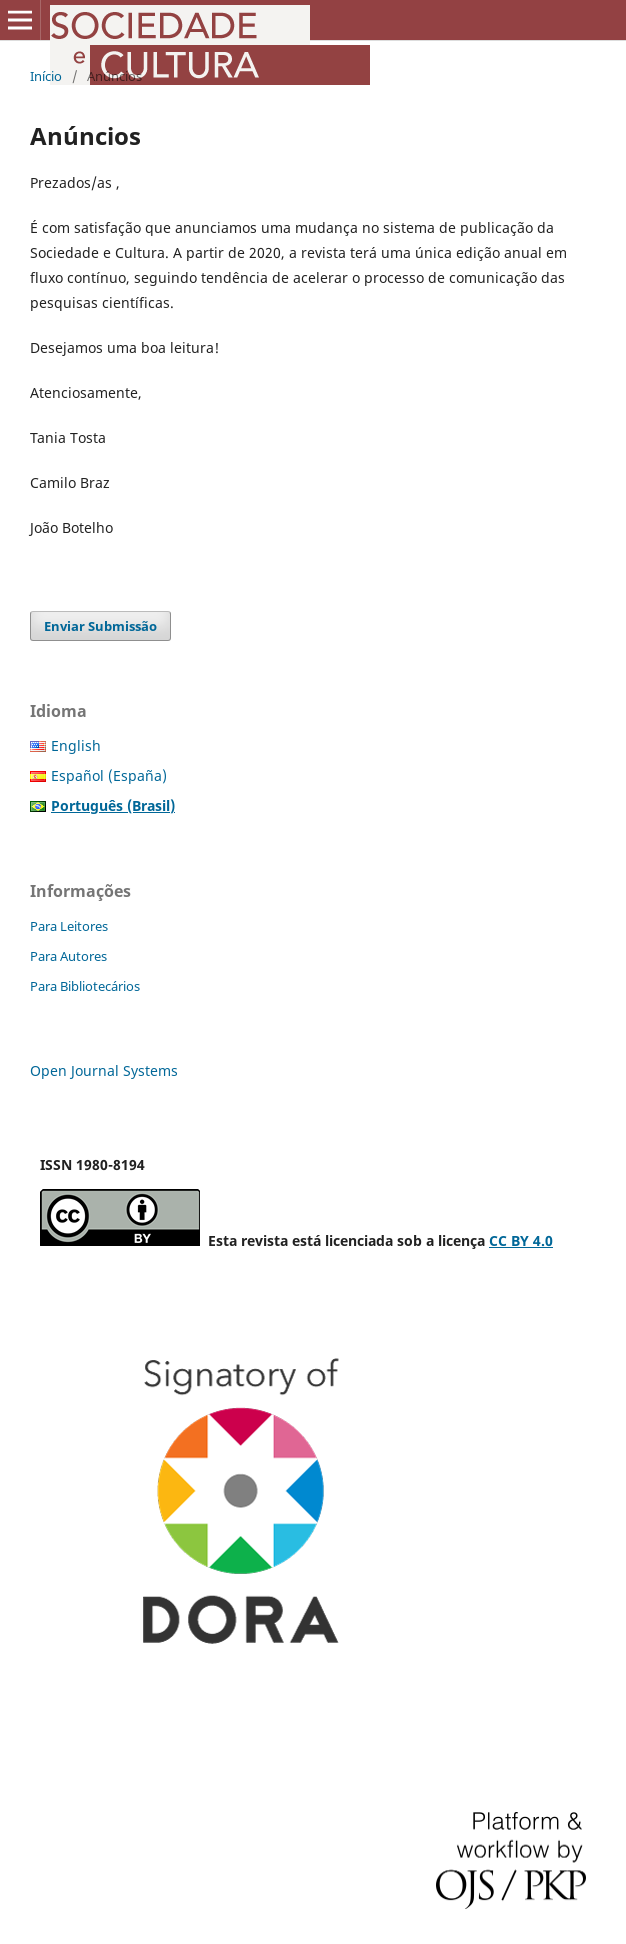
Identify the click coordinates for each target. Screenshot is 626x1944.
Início (46, 76)
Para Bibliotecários (85, 986)
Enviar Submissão (100, 626)
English (76, 745)
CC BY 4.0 (521, 1240)
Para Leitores (69, 926)
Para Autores (68, 956)
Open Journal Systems (104, 1070)
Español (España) (109, 775)
